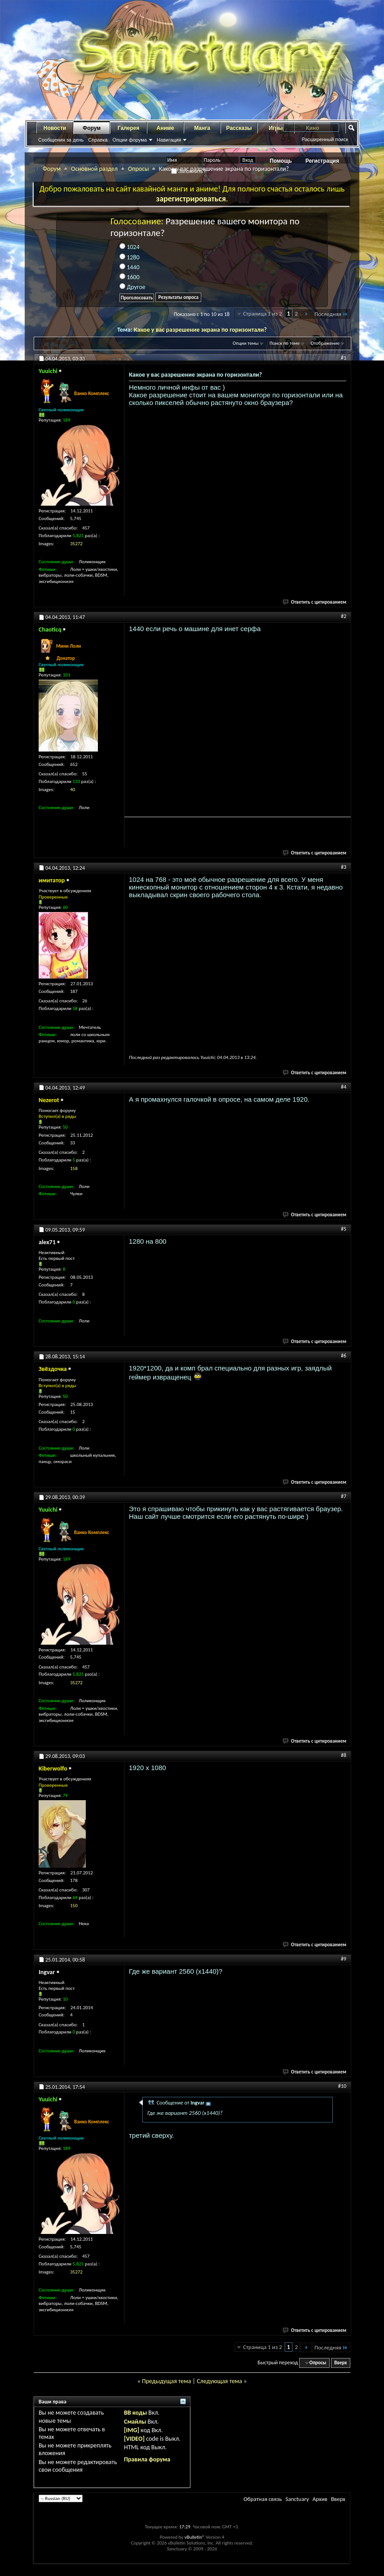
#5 (343, 1229)
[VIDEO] (134, 2439)
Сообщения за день (61, 139)
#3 (343, 867)
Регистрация (322, 161)
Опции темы (246, 343)
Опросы (138, 169)
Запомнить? (188, 171)
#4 (343, 1087)
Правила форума (147, 2459)
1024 (129, 247)
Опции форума (129, 139)
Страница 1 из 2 (262, 313)
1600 (129, 277)
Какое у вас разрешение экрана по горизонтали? (200, 330)
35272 (76, 544)
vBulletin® (195, 2537)
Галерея (128, 128)
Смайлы (135, 2421)
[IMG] (131, 2430)
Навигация (169, 139)
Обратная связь (262, 2499)
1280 (129, 257)
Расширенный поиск (324, 139)
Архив (320, 2499)
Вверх (340, 2363)
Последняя (331, 314)
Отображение (325, 343)
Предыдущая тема (166, 2381)
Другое (132, 287)
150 (74, 1906)
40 (72, 789)
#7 (343, 1496)
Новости (55, 128)
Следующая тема (219, 2381)
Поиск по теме (284, 343)
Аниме (165, 128)
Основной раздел (94, 169)
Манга (202, 128)
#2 (343, 616)
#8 (343, 1755)
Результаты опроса (178, 297)
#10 (342, 2086)
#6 (343, 1356)
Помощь (281, 161)
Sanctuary (297, 2499)
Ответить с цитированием (314, 602)
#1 (343, 358)
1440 (129, 267)
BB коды (135, 2412)
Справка (97, 139)
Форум (92, 128)
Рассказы (239, 128)
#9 (343, 1959)
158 (74, 1168)
